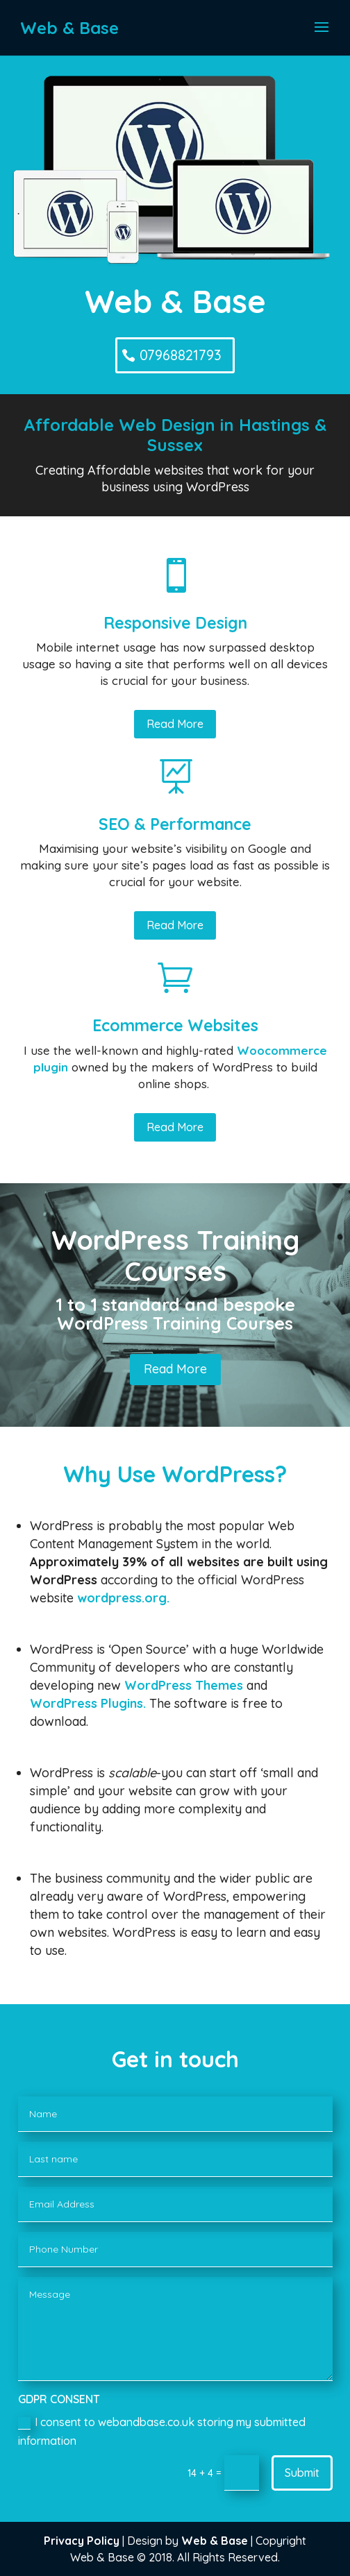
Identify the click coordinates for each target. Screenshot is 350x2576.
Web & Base (214, 2541)
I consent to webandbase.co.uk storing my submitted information (162, 2431)
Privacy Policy (81, 2541)
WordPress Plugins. (88, 1703)
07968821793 (181, 355)
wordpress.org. (123, 1598)
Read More (175, 724)
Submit (302, 2473)
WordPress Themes (183, 1685)
